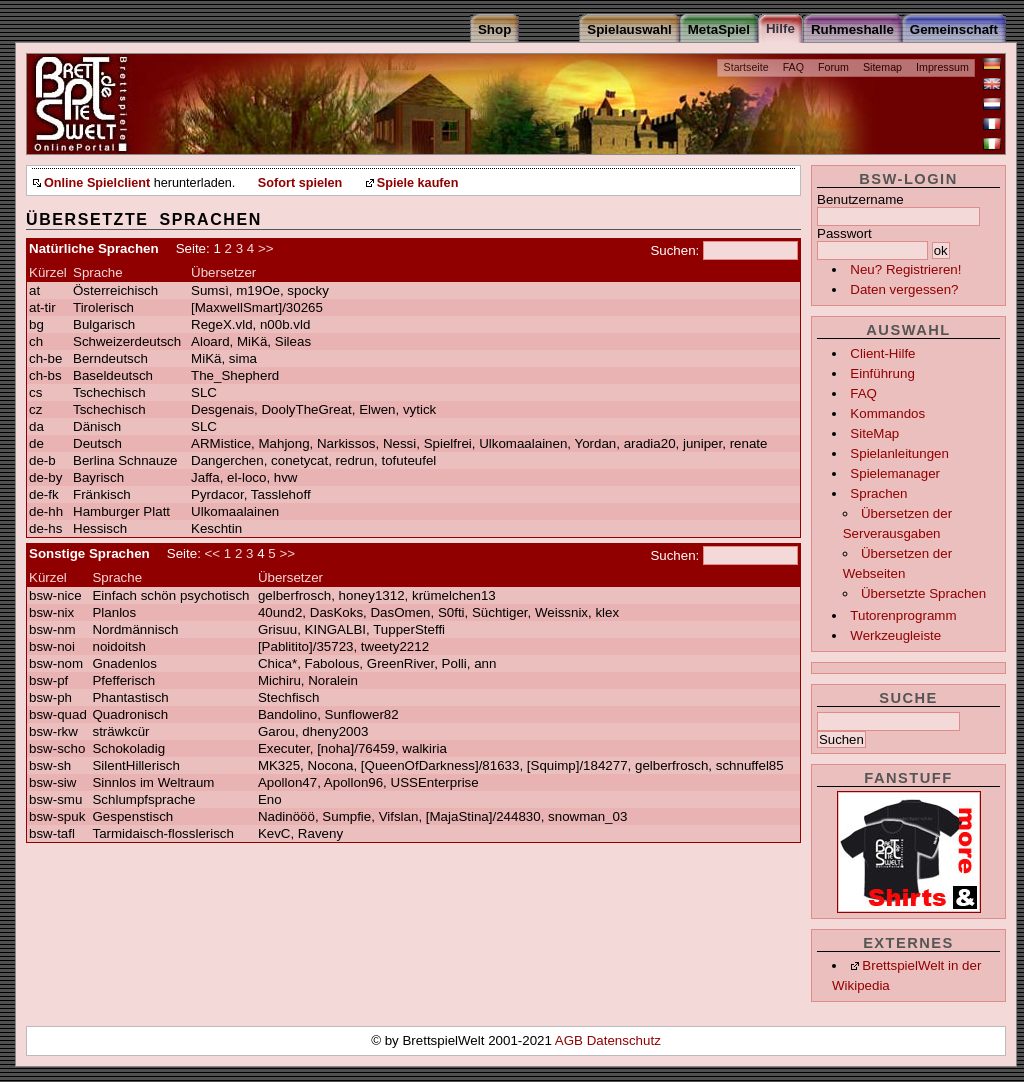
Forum (833, 67)
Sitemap (882, 67)
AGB (571, 1040)
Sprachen (878, 493)
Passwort (844, 233)
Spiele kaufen (418, 183)
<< (213, 553)
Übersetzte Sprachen (923, 593)
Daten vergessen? (904, 289)
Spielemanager (895, 473)
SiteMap (874, 433)
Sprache (98, 272)
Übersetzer (223, 272)
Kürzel (48, 272)
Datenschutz (624, 1040)
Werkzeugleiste (895, 635)
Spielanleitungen (899, 453)
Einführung (882, 373)
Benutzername (860, 199)
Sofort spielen (300, 183)
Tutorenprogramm (903, 615)
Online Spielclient (97, 183)
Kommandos (887, 413)
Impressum (942, 67)
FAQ (793, 67)
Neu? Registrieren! (905, 269)
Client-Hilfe (882, 353)
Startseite (746, 67)
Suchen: (674, 250)
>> (266, 248)
